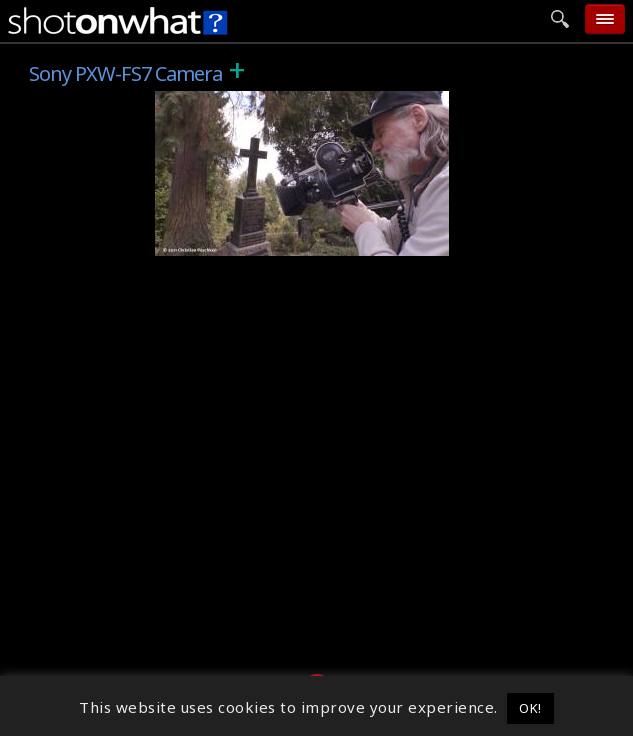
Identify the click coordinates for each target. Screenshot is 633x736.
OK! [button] (530, 708)
